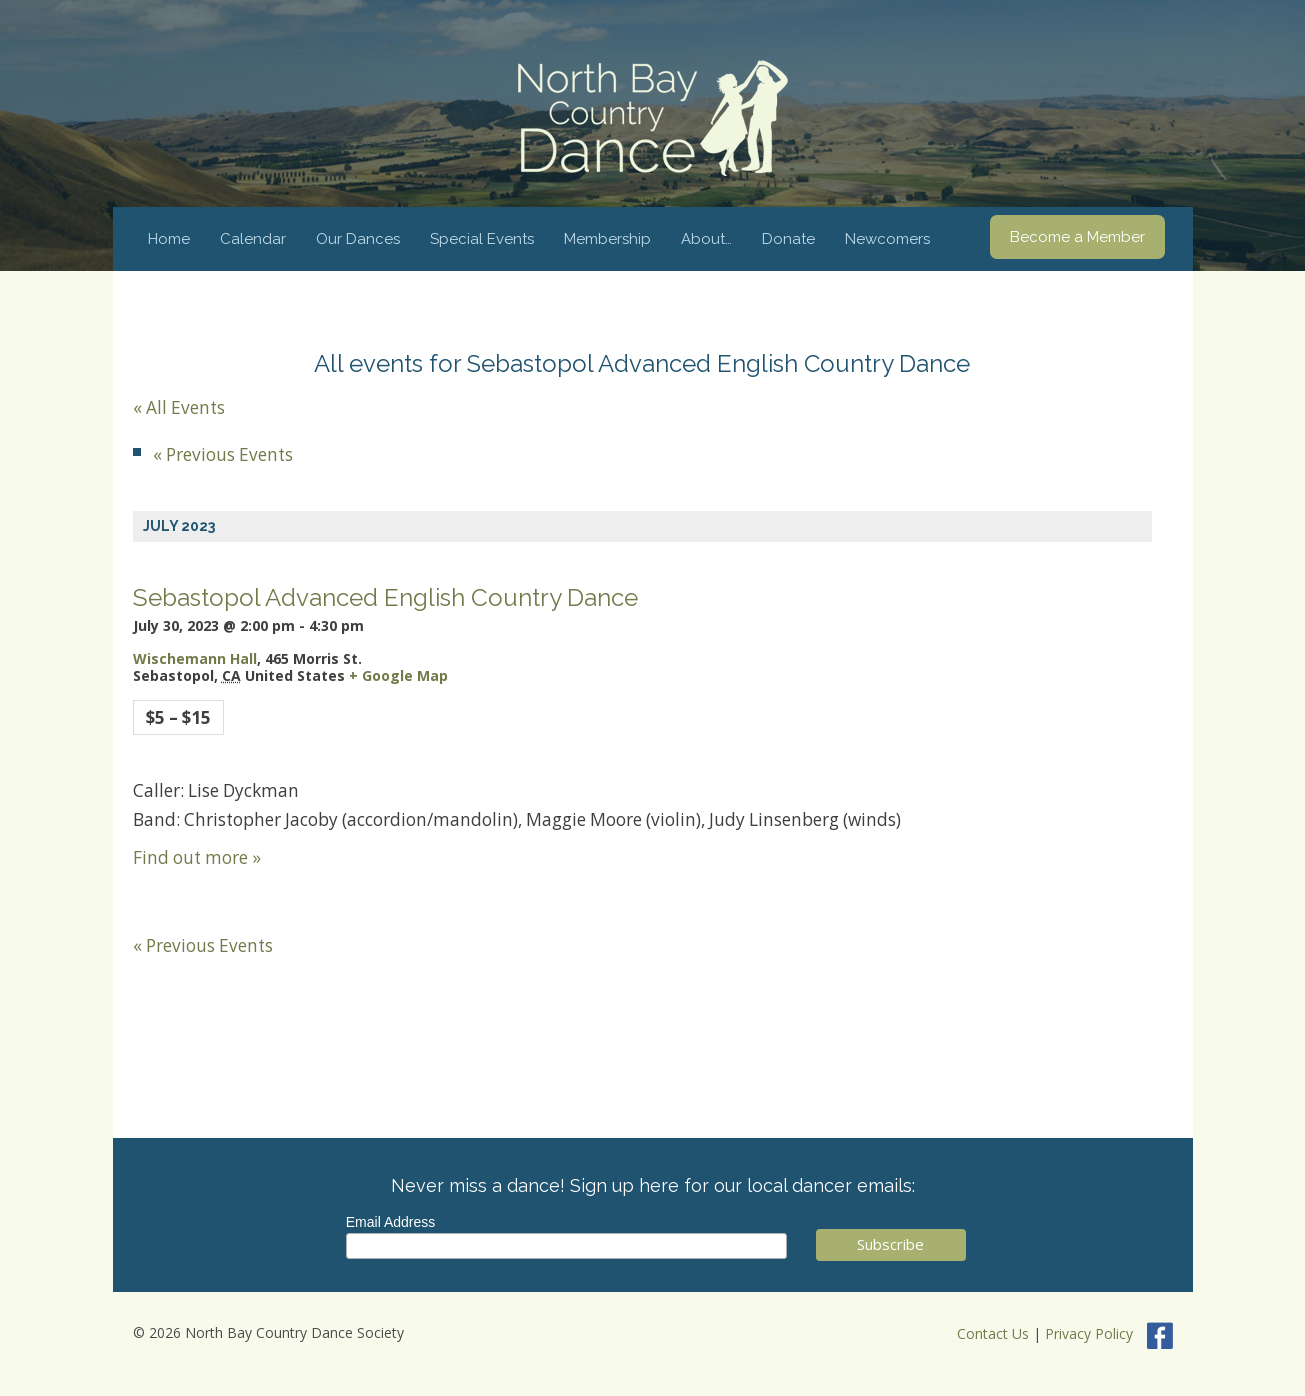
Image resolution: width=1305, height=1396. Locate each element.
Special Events (482, 239)
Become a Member (1077, 237)
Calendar (253, 239)
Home (169, 239)
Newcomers (887, 239)
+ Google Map (398, 675)
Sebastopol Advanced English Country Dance (385, 597)
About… (706, 239)
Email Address (390, 1222)
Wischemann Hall (195, 658)
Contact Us (993, 1334)
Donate (788, 239)
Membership (607, 239)
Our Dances (358, 239)
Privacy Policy (1089, 1334)
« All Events (179, 407)
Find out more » (197, 857)
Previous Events (223, 454)
